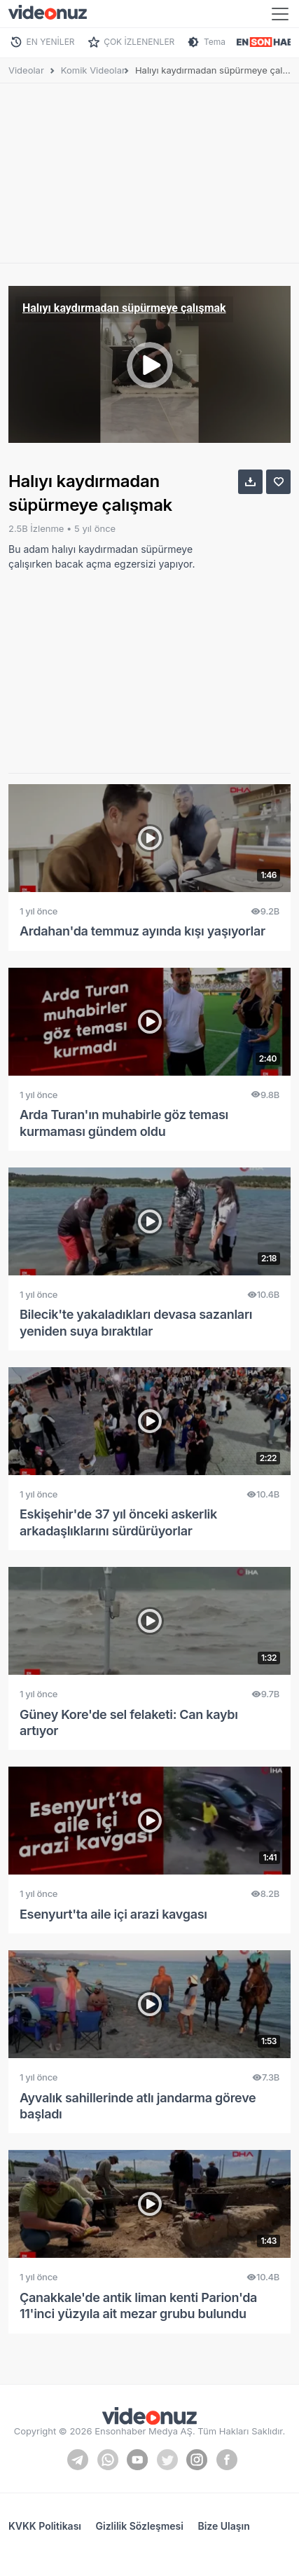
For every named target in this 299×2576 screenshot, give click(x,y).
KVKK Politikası (44, 2526)
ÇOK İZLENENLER (139, 41)
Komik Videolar (93, 70)
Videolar (26, 70)
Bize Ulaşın (223, 2526)
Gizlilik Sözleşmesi (139, 2526)
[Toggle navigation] (280, 14)
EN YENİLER (51, 41)
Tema (214, 41)
